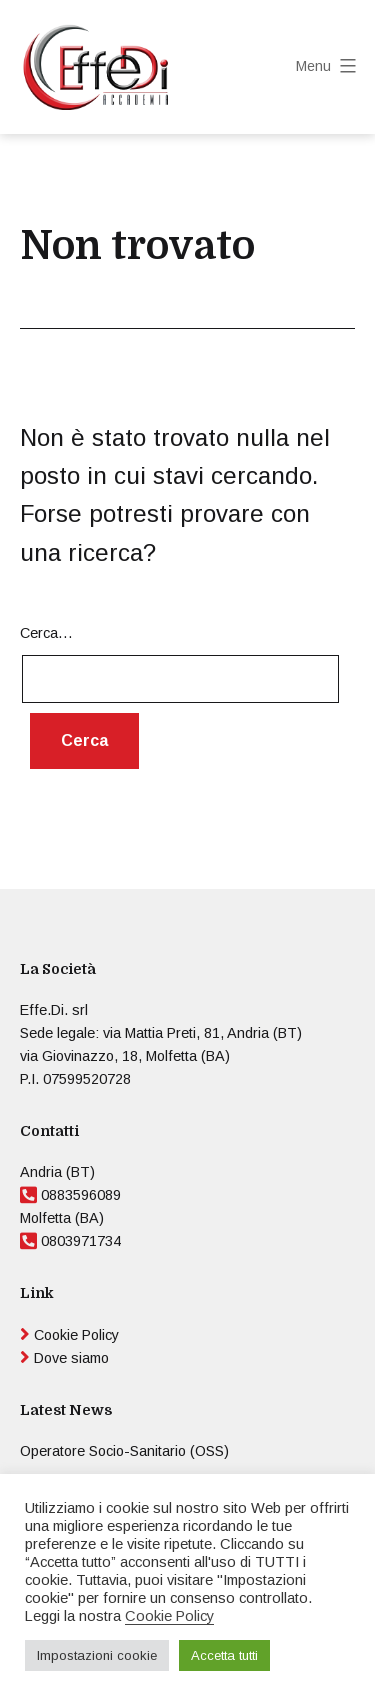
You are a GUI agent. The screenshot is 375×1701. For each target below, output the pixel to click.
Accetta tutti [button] (224, 1655)
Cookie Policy (76, 1335)
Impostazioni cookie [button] (97, 1655)
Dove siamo (71, 1358)
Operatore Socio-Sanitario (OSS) (124, 1451)
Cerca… (46, 633)
